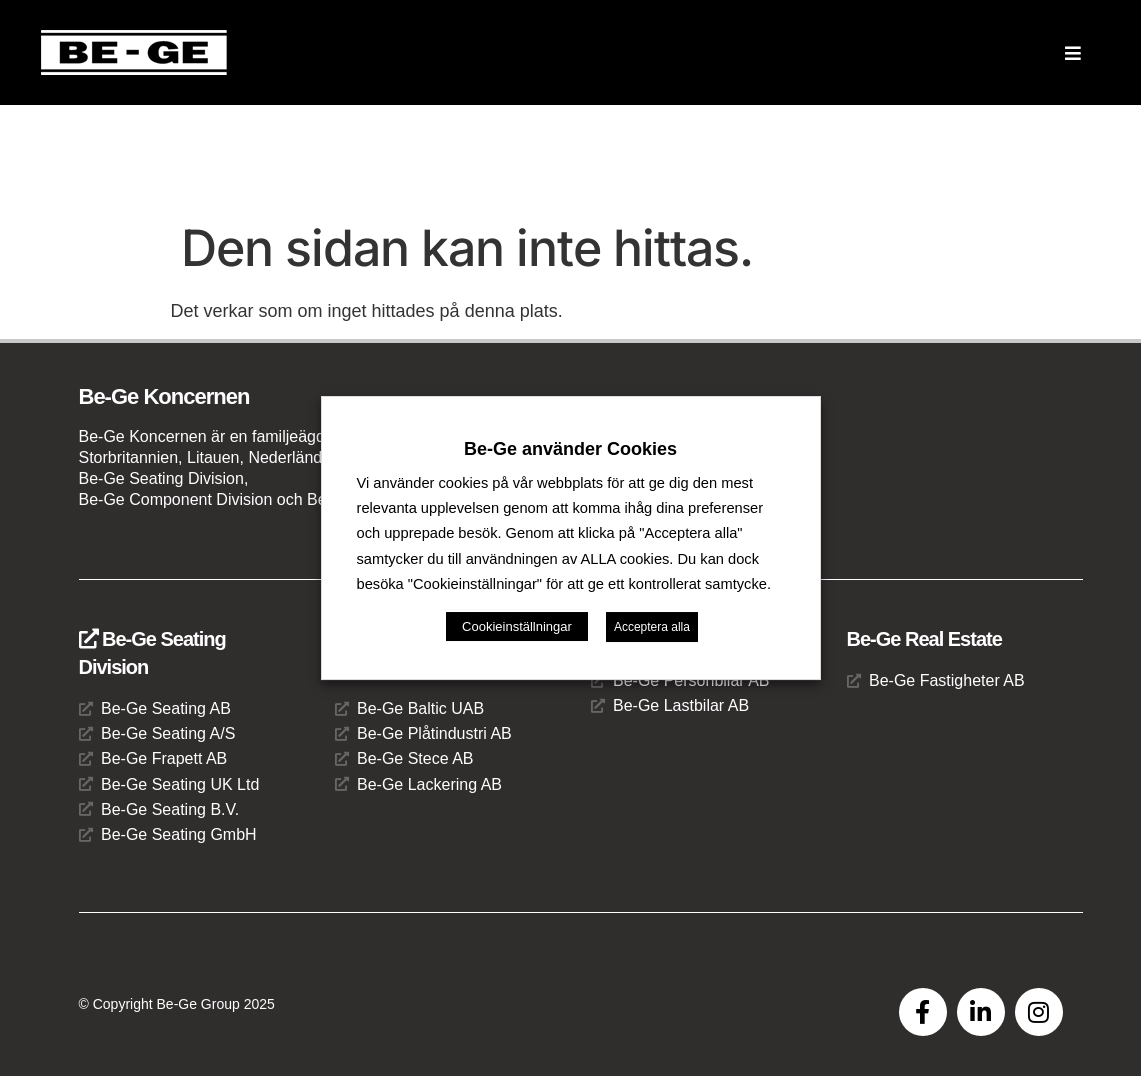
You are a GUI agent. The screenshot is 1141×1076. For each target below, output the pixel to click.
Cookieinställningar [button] (517, 626)
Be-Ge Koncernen (164, 396)
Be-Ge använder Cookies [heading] (570, 449)
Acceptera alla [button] (652, 627)
